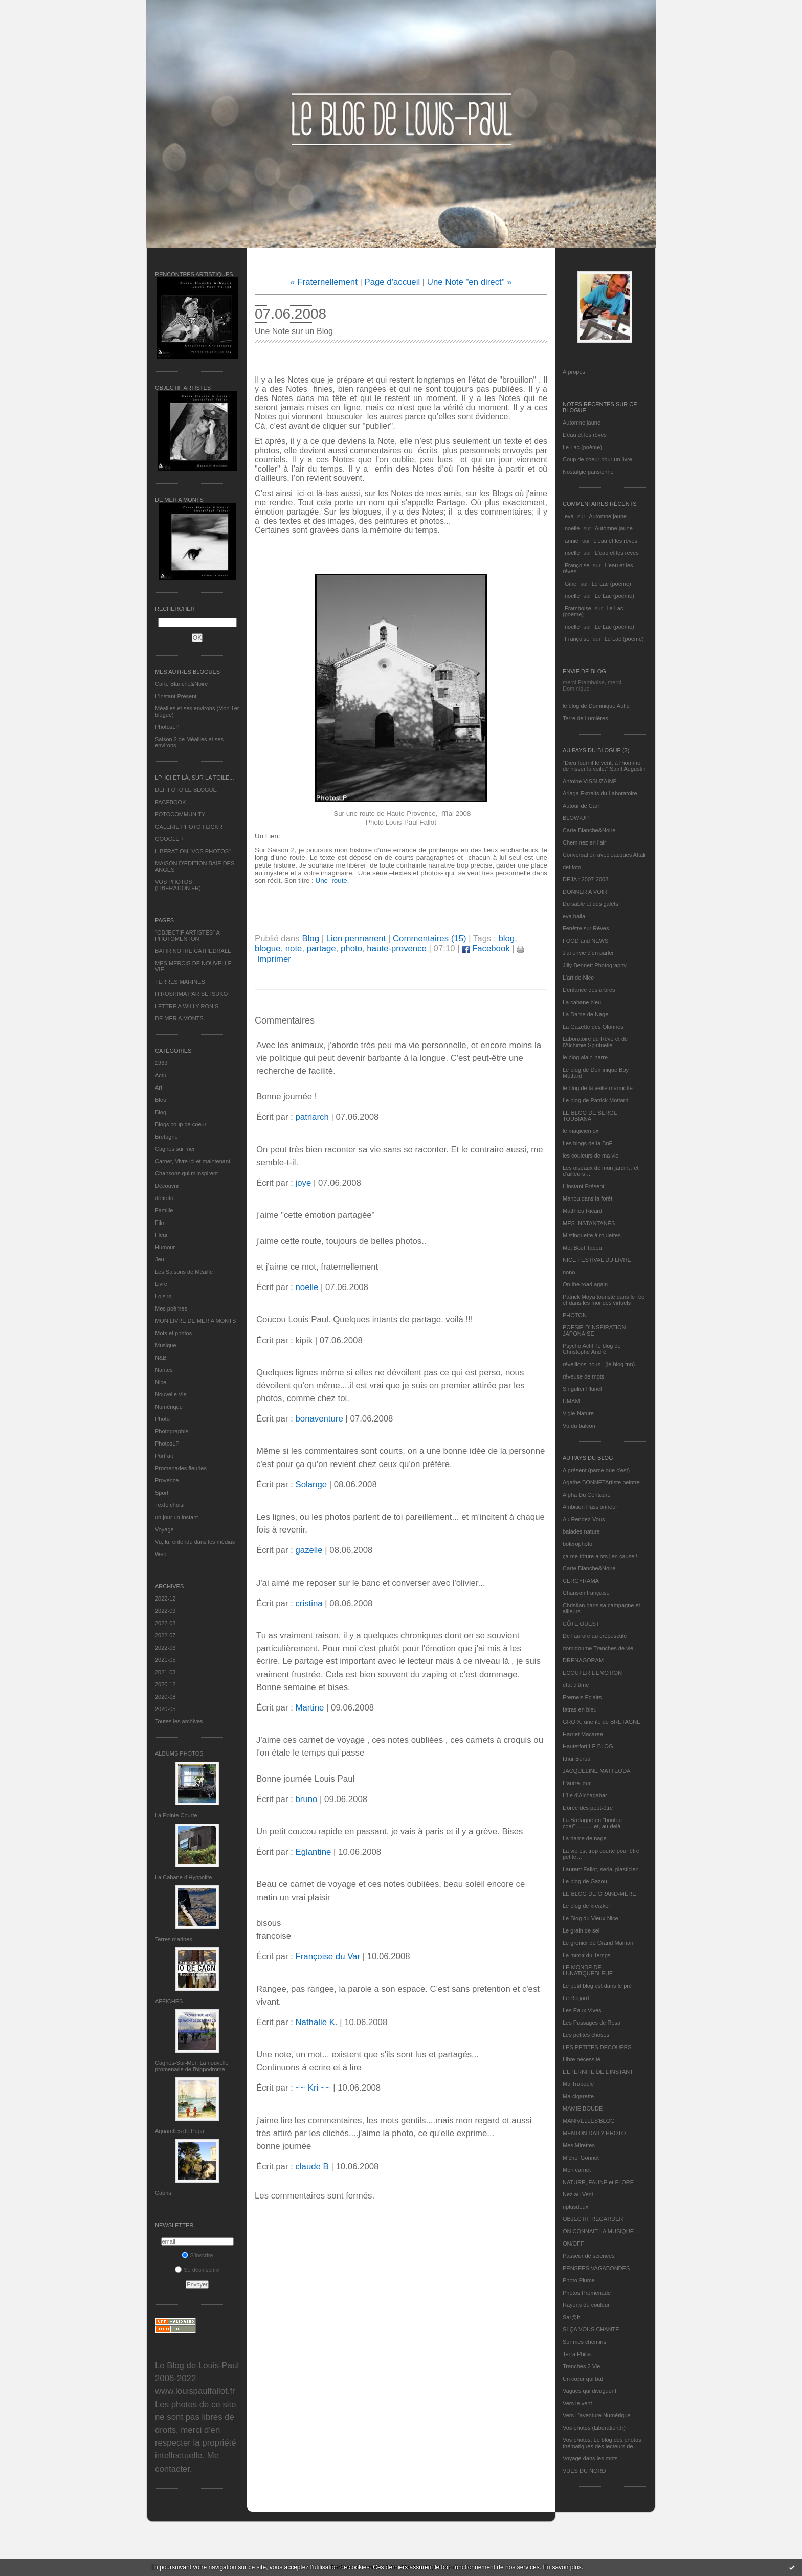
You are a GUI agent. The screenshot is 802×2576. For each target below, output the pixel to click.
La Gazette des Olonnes (593, 1027)
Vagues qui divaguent (589, 2391)
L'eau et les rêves (585, 435)
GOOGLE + (169, 839)
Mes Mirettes (579, 2145)
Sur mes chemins (584, 2342)
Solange (311, 1485)
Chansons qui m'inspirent (186, 1173)
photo (351, 948)
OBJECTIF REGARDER (593, 2219)
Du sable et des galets (590, 904)
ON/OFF (573, 2243)
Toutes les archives (179, 1721)
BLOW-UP (576, 818)
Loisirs (163, 1296)
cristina (308, 1603)
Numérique (169, 1407)
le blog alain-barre (585, 1057)
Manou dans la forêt (587, 1198)
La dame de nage (585, 1838)
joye (303, 1183)
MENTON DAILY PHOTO (594, 2133)
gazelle (308, 1550)
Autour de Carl (581, 806)
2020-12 (165, 1684)
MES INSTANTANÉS (589, 1223)
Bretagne (166, 1137)
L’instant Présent (175, 696)
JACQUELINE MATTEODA (596, 1771)
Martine (309, 1708)
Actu (160, 1075)
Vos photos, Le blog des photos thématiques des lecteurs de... (602, 2443)
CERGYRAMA (581, 1581)
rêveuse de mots (583, 1376)
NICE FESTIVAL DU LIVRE (597, 1260)
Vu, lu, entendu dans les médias (195, 1542)
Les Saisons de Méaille (184, 1272)
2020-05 (165, 1709)
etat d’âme (576, 1685)
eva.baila (574, 916)
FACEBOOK (170, 802)
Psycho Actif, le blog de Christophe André (592, 1349)
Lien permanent (356, 938)
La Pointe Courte (176, 1815)
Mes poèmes (171, 1308)
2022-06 (165, 1648)
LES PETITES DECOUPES (597, 2047)
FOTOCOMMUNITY (180, 814)
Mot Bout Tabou (582, 1248)
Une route (331, 880)
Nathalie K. (316, 2022)
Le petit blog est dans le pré (597, 1986)
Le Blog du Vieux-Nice (590, 1918)
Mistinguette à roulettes (592, 1235)
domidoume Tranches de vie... (600, 1648)
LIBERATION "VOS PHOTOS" (193, 851)
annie (571, 541)
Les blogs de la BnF (587, 1143)
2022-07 (165, 1635)
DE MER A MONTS (179, 1018)
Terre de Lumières (585, 718)
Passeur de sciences (589, 2256)
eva (569, 516)
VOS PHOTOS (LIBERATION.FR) (178, 885)
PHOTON (575, 1315)
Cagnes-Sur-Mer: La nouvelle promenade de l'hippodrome (192, 2066)
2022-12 (165, 1598)
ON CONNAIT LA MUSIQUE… (601, 2231)
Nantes (164, 1370)
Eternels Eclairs (582, 1697)
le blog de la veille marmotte (598, 1088)
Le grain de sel (581, 1930)
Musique (165, 1345)
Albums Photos (179, 1753)
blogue (267, 948)
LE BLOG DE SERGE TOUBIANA (590, 1115)
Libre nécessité (581, 2059)
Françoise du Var (327, 1956)
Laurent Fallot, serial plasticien (601, 1869)
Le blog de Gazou (585, 1881)
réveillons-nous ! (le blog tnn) (599, 1364)
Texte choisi (169, 1505)
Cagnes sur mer (175, 1149)
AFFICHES (169, 2001)
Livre (161, 1284)
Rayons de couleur (586, 2305)
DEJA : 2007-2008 (585, 879)
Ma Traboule (578, 2084)
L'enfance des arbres (589, 990)
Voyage (164, 1529)
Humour (165, 1247)
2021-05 (165, 1660)
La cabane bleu (582, 1002)
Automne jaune (581, 422)
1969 (161, 1063)
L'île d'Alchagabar (585, 1795)
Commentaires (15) (429, 938)
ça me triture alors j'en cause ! (600, 1556)
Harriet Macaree (583, 1734)
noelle (572, 528)
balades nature (581, 1531)
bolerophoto (577, 1544)
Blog (160, 1112)
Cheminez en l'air (584, 842)
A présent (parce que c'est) (596, 1470)
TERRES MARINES (180, 982)
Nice (160, 1382)
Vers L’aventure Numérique (597, 2415)
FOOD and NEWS (585, 941)
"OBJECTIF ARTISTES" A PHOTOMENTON (187, 935)
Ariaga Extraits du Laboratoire (600, 793)
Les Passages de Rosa (591, 2022)
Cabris (163, 2193)
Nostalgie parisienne (588, 472)
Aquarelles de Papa (179, 2131)
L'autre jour (577, 1783)
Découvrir (167, 1186)
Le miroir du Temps (586, 1955)
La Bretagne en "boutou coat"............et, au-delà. (592, 1823)
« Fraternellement (324, 282)
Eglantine (313, 1852)
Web (160, 1554)
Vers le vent (577, 2403)
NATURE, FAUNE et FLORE (598, 2182)
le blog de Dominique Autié (596, 706)
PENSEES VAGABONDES (596, 2268)
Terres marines (173, 1939)
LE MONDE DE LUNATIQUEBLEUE (588, 1970)
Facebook (485, 948)
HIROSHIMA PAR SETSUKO (191, 994)
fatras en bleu (580, 1709)
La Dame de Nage (585, 1014)
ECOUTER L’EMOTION (592, 1673)
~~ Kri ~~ (312, 2088)
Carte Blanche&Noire (181, 684)
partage (321, 948)
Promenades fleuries (181, 1468)
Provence (167, 1480)
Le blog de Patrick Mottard (595, 1100)
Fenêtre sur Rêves (586, 928)
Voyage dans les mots (590, 2458)
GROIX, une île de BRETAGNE (602, 1722)
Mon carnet (577, 2170)
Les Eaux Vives (582, 2010)
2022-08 (165, 1623)
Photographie (171, 1431)
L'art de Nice (578, 977)
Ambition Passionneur (590, 1507)
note (293, 948)
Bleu (160, 1100)
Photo (162, 1419)
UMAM (571, 1401)
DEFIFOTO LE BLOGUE (186, 790)
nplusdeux (575, 2207)
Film (160, 1222)
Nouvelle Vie (171, 1394)
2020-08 (165, 1697)
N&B (161, 1357)
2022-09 (165, 1611)
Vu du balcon (579, 1426)
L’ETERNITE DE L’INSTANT (598, 2072)
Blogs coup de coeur (180, 1124)
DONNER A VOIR (585, 892)
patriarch (311, 1117)
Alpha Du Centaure (587, 1495)
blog (506, 938)
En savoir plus (562, 2567)
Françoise (577, 565)
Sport (161, 1493)
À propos (574, 372)
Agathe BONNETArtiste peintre (601, 1482)
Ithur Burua (576, 1759)
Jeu (159, 1259)
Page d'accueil (392, 282)
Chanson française (586, 1593)
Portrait (164, 1456)
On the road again (585, 1284)
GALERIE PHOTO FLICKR (188, 827)
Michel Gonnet (581, 2158)
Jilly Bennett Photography (595, 965)
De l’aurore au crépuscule (595, 1636)
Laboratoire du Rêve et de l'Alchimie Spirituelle (595, 1042)
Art (158, 1087)
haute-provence (397, 948)
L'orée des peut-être (588, 1808)
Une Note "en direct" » (469, 282)
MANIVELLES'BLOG (589, 2121)
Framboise (578, 608)
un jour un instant (176, 1517)
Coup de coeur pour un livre (597, 459)
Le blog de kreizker (586, 1906)
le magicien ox (580, 1131)
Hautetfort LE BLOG (588, 1746)
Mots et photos (173, 1333)
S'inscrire (197, 2255)
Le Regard (576, 1998)
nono (569, 1272)
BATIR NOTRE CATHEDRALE (193, 951)
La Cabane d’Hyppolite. (184, 1877)
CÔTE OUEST (581, 1623)
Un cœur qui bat (583, 2378)
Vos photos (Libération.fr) (594, 2428)
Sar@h (571, 2317)
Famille (164, 1210)
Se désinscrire (197, 2270)
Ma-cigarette (578, 2096)
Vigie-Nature (578, 1413)
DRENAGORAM (583, 1660)
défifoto (164, 1198)
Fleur (161, 1235)
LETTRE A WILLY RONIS (186, 1006)
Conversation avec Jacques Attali (604, 855)
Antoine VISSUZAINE (590, 781)
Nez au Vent (578, 2194)
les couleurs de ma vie (590, 1155)
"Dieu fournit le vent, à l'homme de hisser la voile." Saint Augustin (604, 766)
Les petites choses (586, 2035)
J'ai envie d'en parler (588, 953)
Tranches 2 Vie (581, 2366)
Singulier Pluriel (582, 1389)
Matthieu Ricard (582, 1211)
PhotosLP (167, 727)
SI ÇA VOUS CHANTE (591, 2329)
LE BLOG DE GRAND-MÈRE (599, 1894)
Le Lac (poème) (582, 447)
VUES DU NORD (584, 2471)
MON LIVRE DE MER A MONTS (195, 1321)
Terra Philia (577, 2354)
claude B (311, 2166)
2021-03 (165, 1672)
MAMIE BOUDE (583, 2108)
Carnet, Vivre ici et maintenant (192, 1161)
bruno (306, 1799)
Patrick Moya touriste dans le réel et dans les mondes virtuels (604, 1300)
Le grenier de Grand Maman (598, 1943)
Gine (570, 584)
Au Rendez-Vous (584, 1519)
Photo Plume (579, 2280)
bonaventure (319, 1419)
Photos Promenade (587, 2293)
